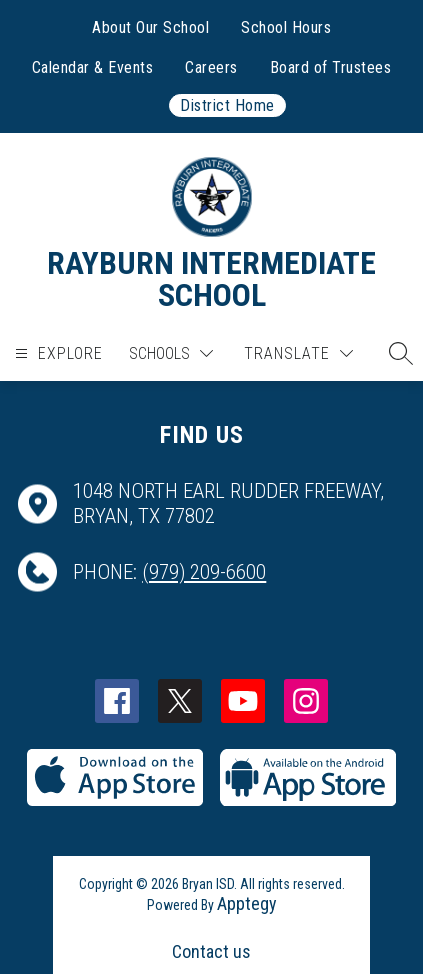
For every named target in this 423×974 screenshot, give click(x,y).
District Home (227, 105)
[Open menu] (56, 353)
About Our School (150, 27)
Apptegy (247, 903)
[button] (396, 353)
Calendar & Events (93, 67)
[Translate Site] (298, 353)
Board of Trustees (331, 67)
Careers (211, 67)
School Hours (286, 27)
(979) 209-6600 (204, 572)
